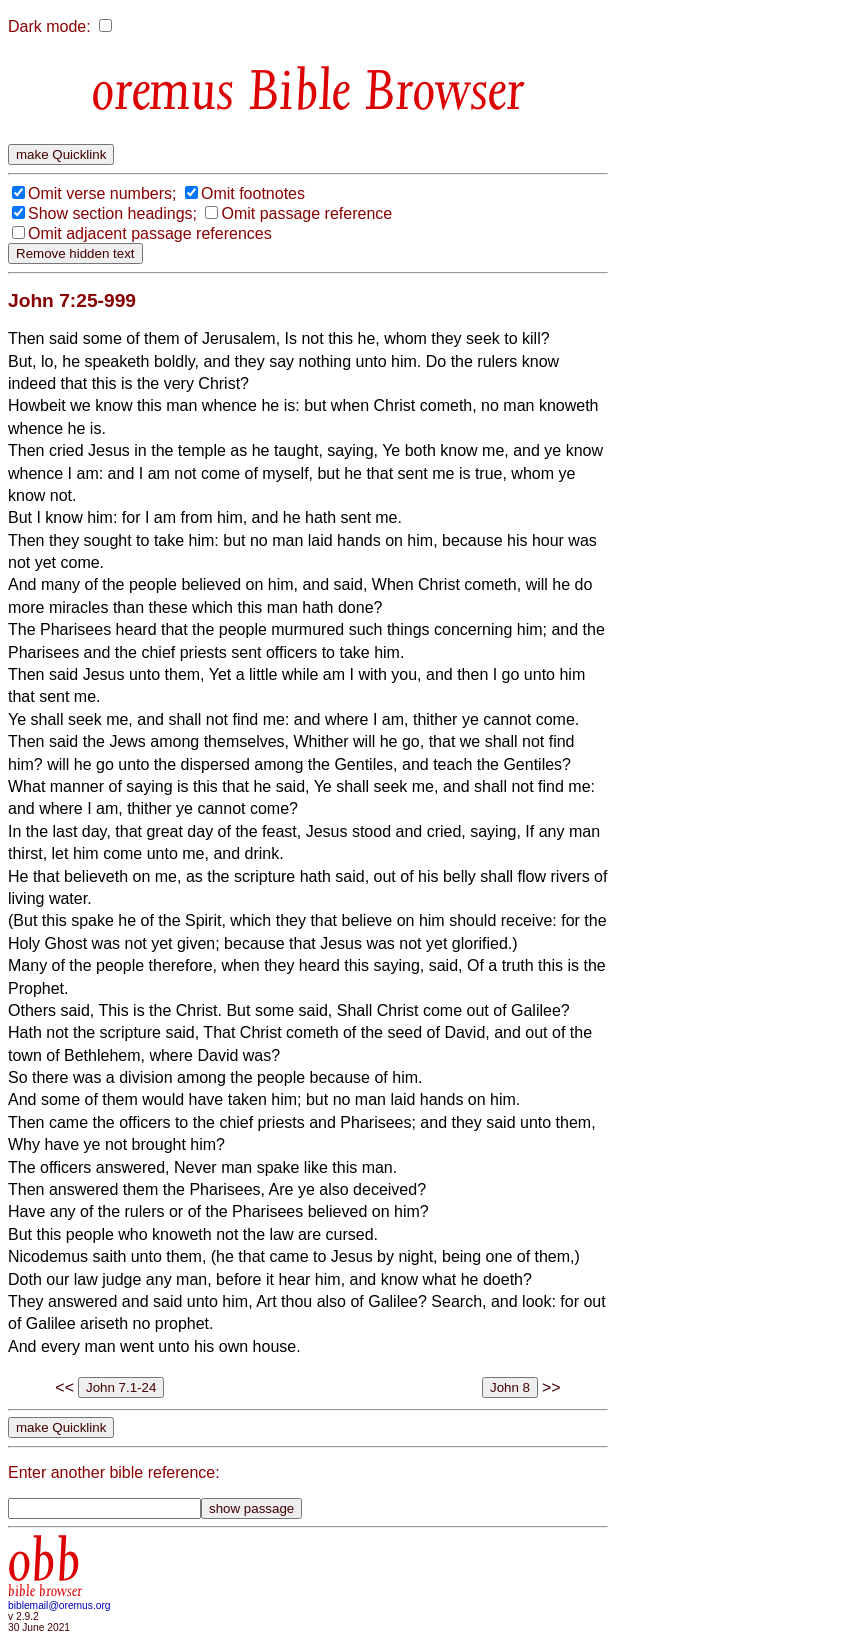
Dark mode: (49, 26)
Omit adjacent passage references (150, 233)
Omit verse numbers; (102, 193)
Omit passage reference (306, 213)
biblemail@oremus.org (59, 1605)
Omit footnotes (253, 193)
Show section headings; (112, 213)
